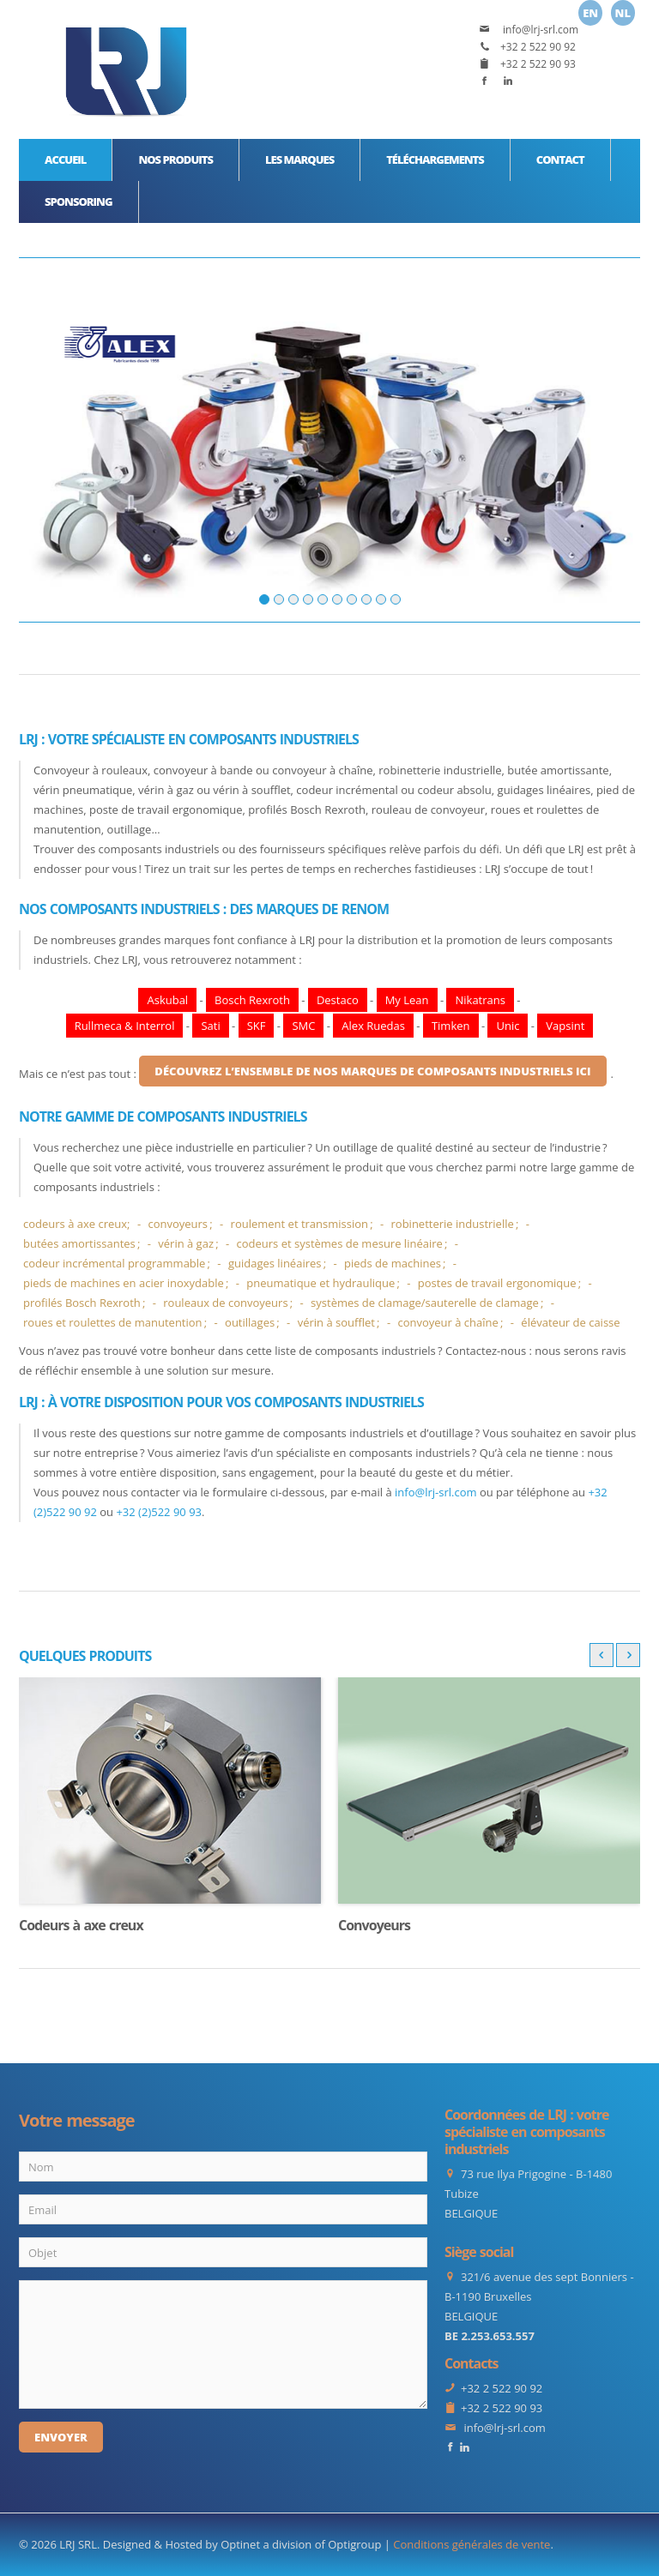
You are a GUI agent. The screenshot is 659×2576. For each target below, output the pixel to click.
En (590, 13)
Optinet (240, 2544)
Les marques (299, 159)
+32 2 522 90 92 (538, 46)
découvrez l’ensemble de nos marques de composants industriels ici (372, 1071)
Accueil (65, 159)
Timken (451, 1025)
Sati (210, 1025)
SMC (303, 1025)
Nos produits (175, 159)
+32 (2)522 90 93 (159, 1512)
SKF (256, 1025)
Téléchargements (435, 159)
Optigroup (354, 2544)
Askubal (167, 1000)
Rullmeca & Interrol (125, 1025)
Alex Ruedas (373, 1025)
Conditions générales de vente (471, 2544)
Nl (623, 13)
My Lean (407, 1000)
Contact (560, 159)
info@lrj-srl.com (539, 29)
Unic (507, 1025)
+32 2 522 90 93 (538, 64)
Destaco (338, 1000)
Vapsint (565, 1025)
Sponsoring (78, 201)
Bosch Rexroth (252, 1000)
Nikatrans (480, 1000)
